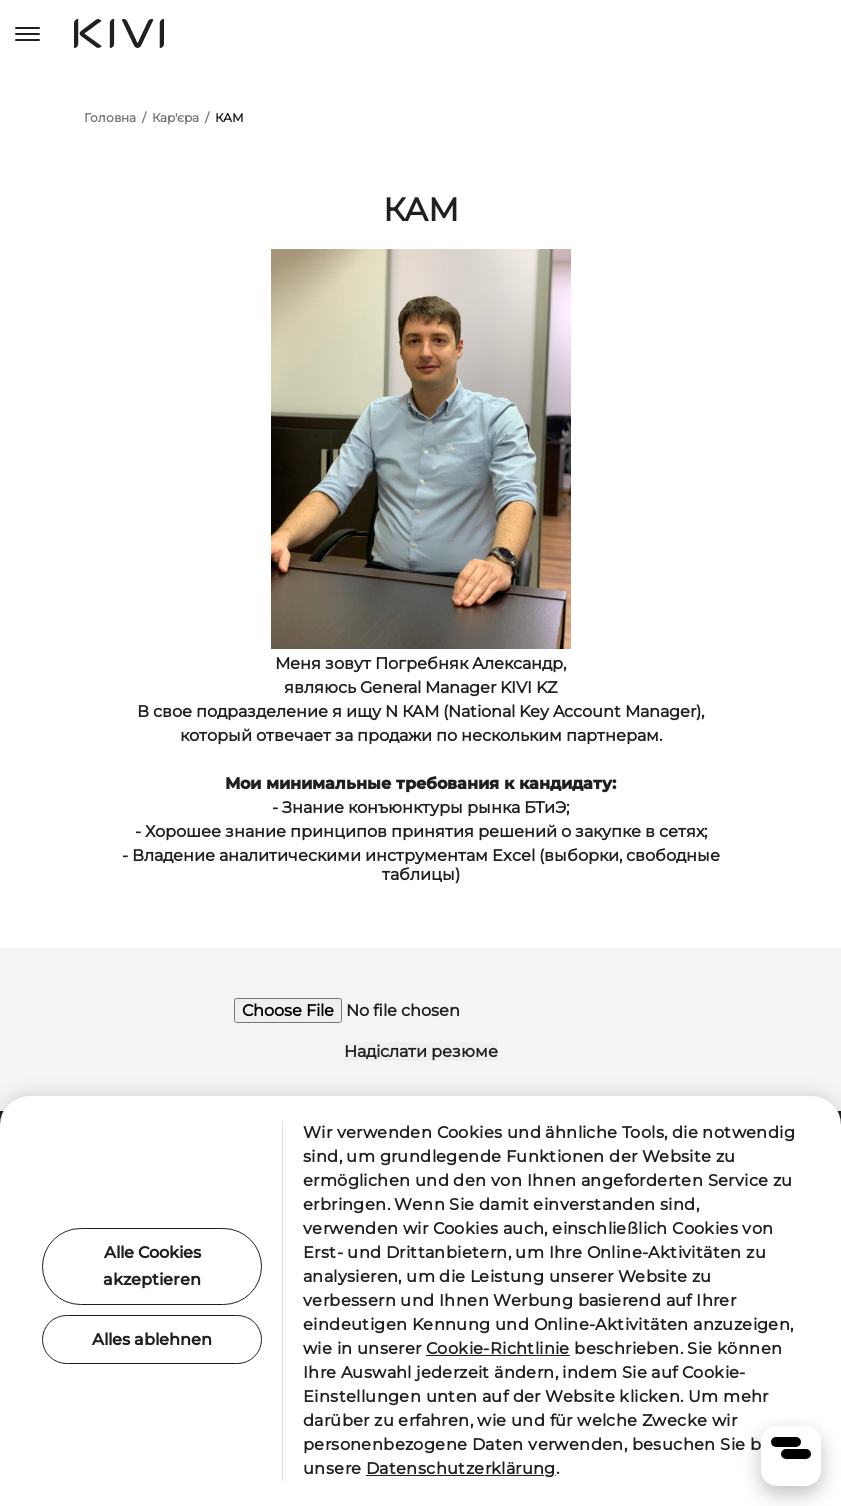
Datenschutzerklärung (461, 1468)
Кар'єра (175, 117)
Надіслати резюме (421, 1051)
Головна (110, 117)
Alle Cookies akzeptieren (152, 1266)
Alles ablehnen (152, 1339)
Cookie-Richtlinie (498, 1348)
